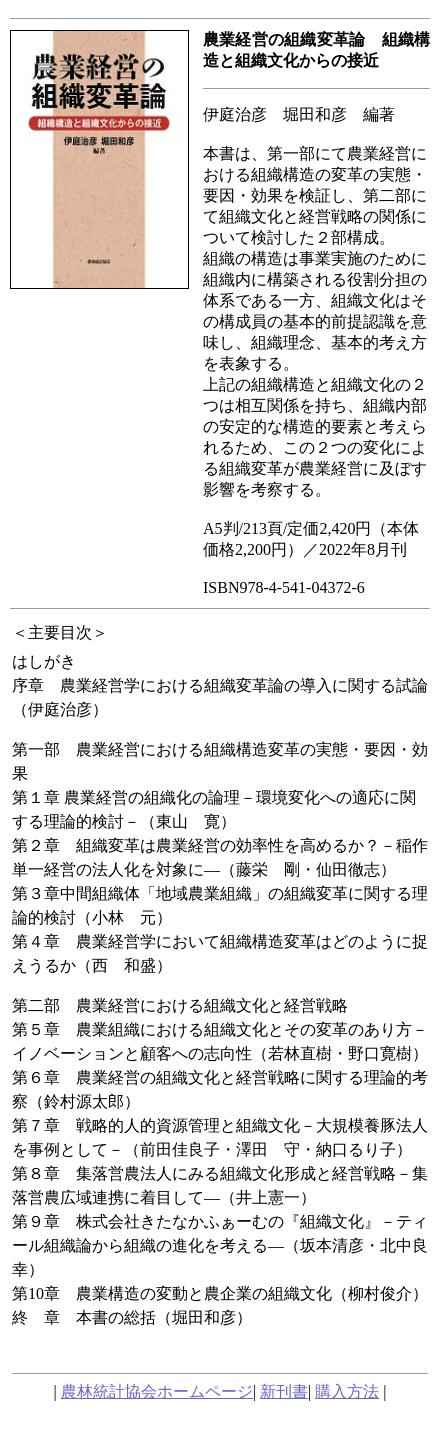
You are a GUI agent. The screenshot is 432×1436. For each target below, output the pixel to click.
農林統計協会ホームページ (157, 1391)
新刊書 (284, 1391)
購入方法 (347, 1391)
